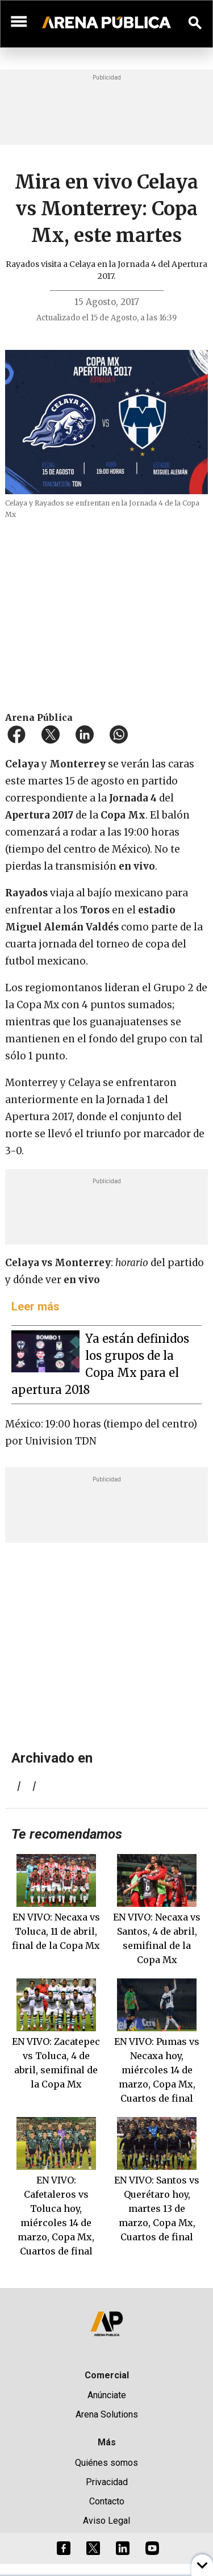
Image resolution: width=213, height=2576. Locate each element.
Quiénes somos (106, 2462)
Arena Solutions (107, 2414)
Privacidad (107, 2482)
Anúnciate (106, 2395)
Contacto (106, 2501)
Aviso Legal (106, 2520)
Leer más (35, 1306)
